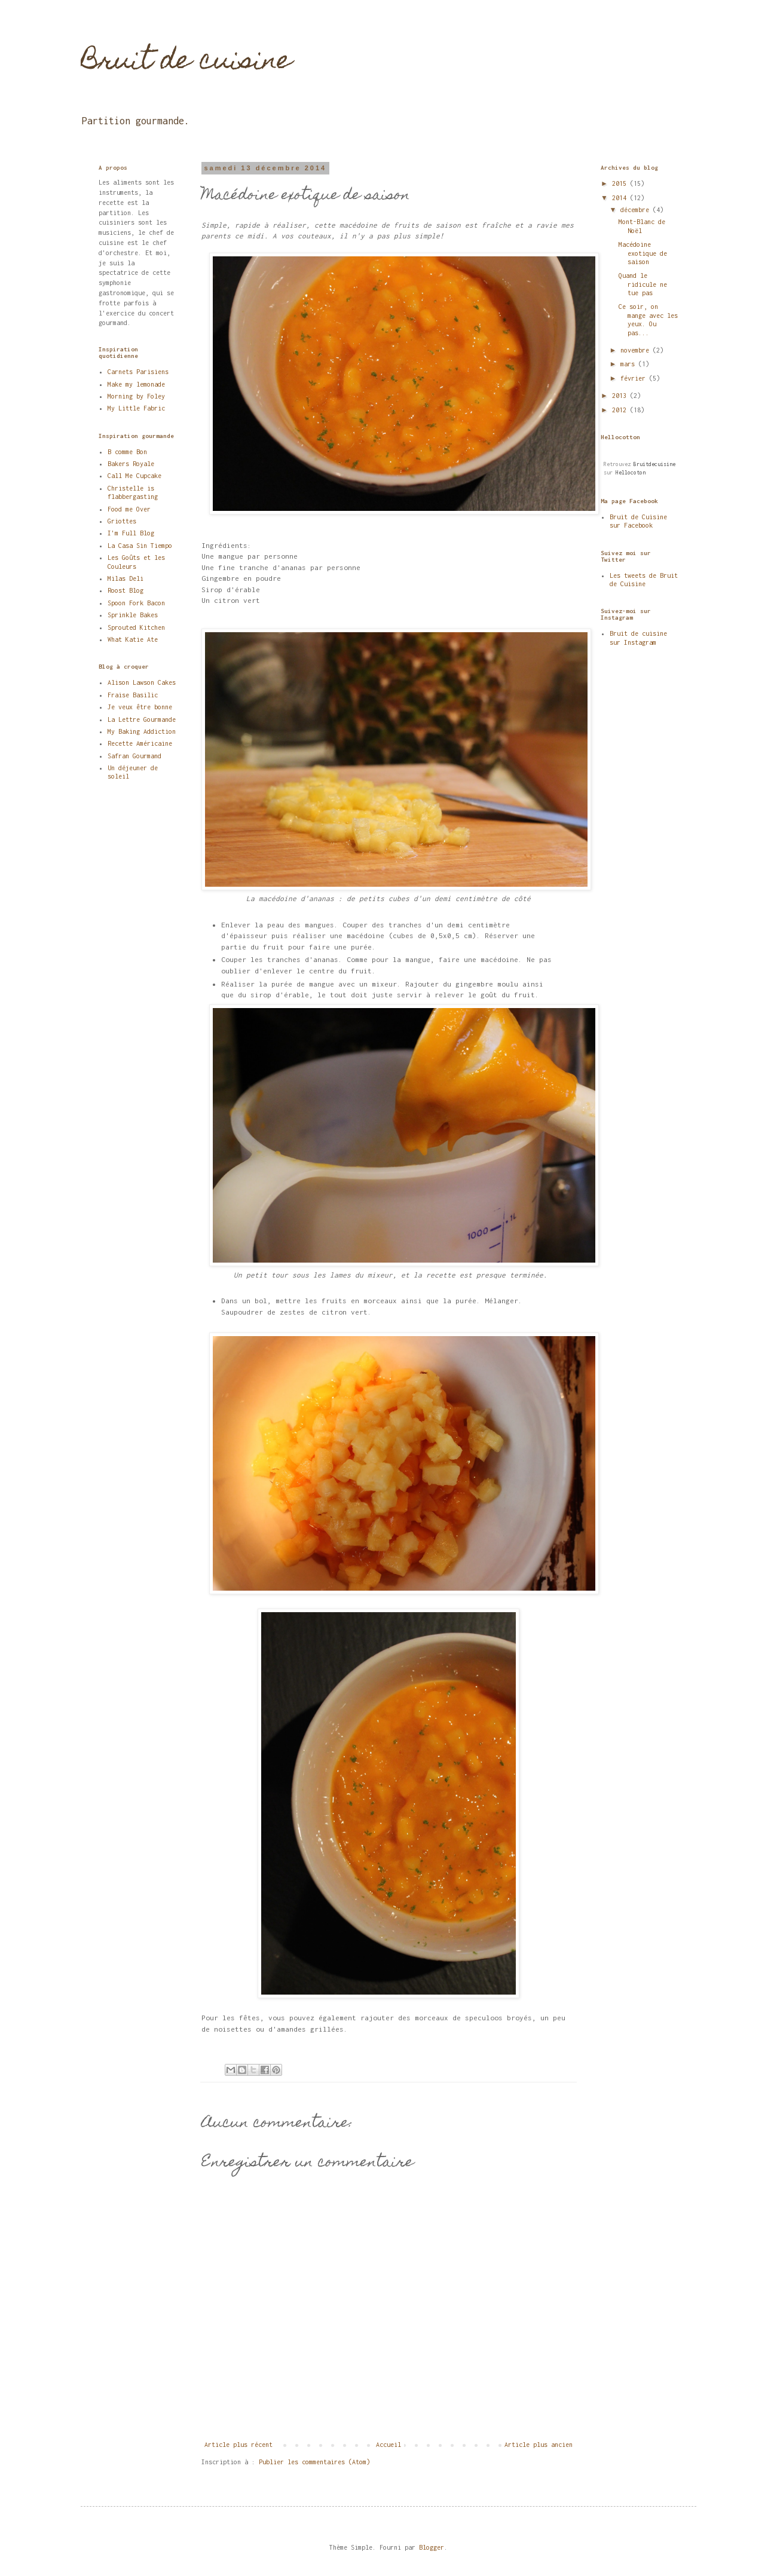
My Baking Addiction (142, 731)
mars (629, 363)
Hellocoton (631, 472)
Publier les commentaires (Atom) (314, 2461)
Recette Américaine (140, 743)
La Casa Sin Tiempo (140, 545)
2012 (621, 409)
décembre (636, 209)
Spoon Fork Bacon (136, 603)
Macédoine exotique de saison (643, 253)
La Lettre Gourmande (142, 719)
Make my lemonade (136, 384)
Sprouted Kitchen (136, 627)
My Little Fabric (136, 408)
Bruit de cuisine (186, 62)
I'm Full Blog (131, 533)
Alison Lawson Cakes (142, 682)
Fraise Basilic (133, 695)
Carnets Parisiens (138, 371)
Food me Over (129, 509)
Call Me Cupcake (134, 475)
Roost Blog (125, 590)
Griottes (122, 521)
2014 (621, 197)
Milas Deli (125, 578)
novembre (636, 350)
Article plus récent (238, 2444)
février (634, 378)
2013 (621, 395)
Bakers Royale (131, 463)
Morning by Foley (136, 396)
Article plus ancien (538, 2444)
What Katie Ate (133, 639)
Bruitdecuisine (654, 464)
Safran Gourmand (134, 755)
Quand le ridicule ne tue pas (643, 284)
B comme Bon (127, 451)
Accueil (388, 2444)
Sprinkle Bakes (133, 614)
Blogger (431, 2547)
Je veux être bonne (140, 706)
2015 (621, 183)
